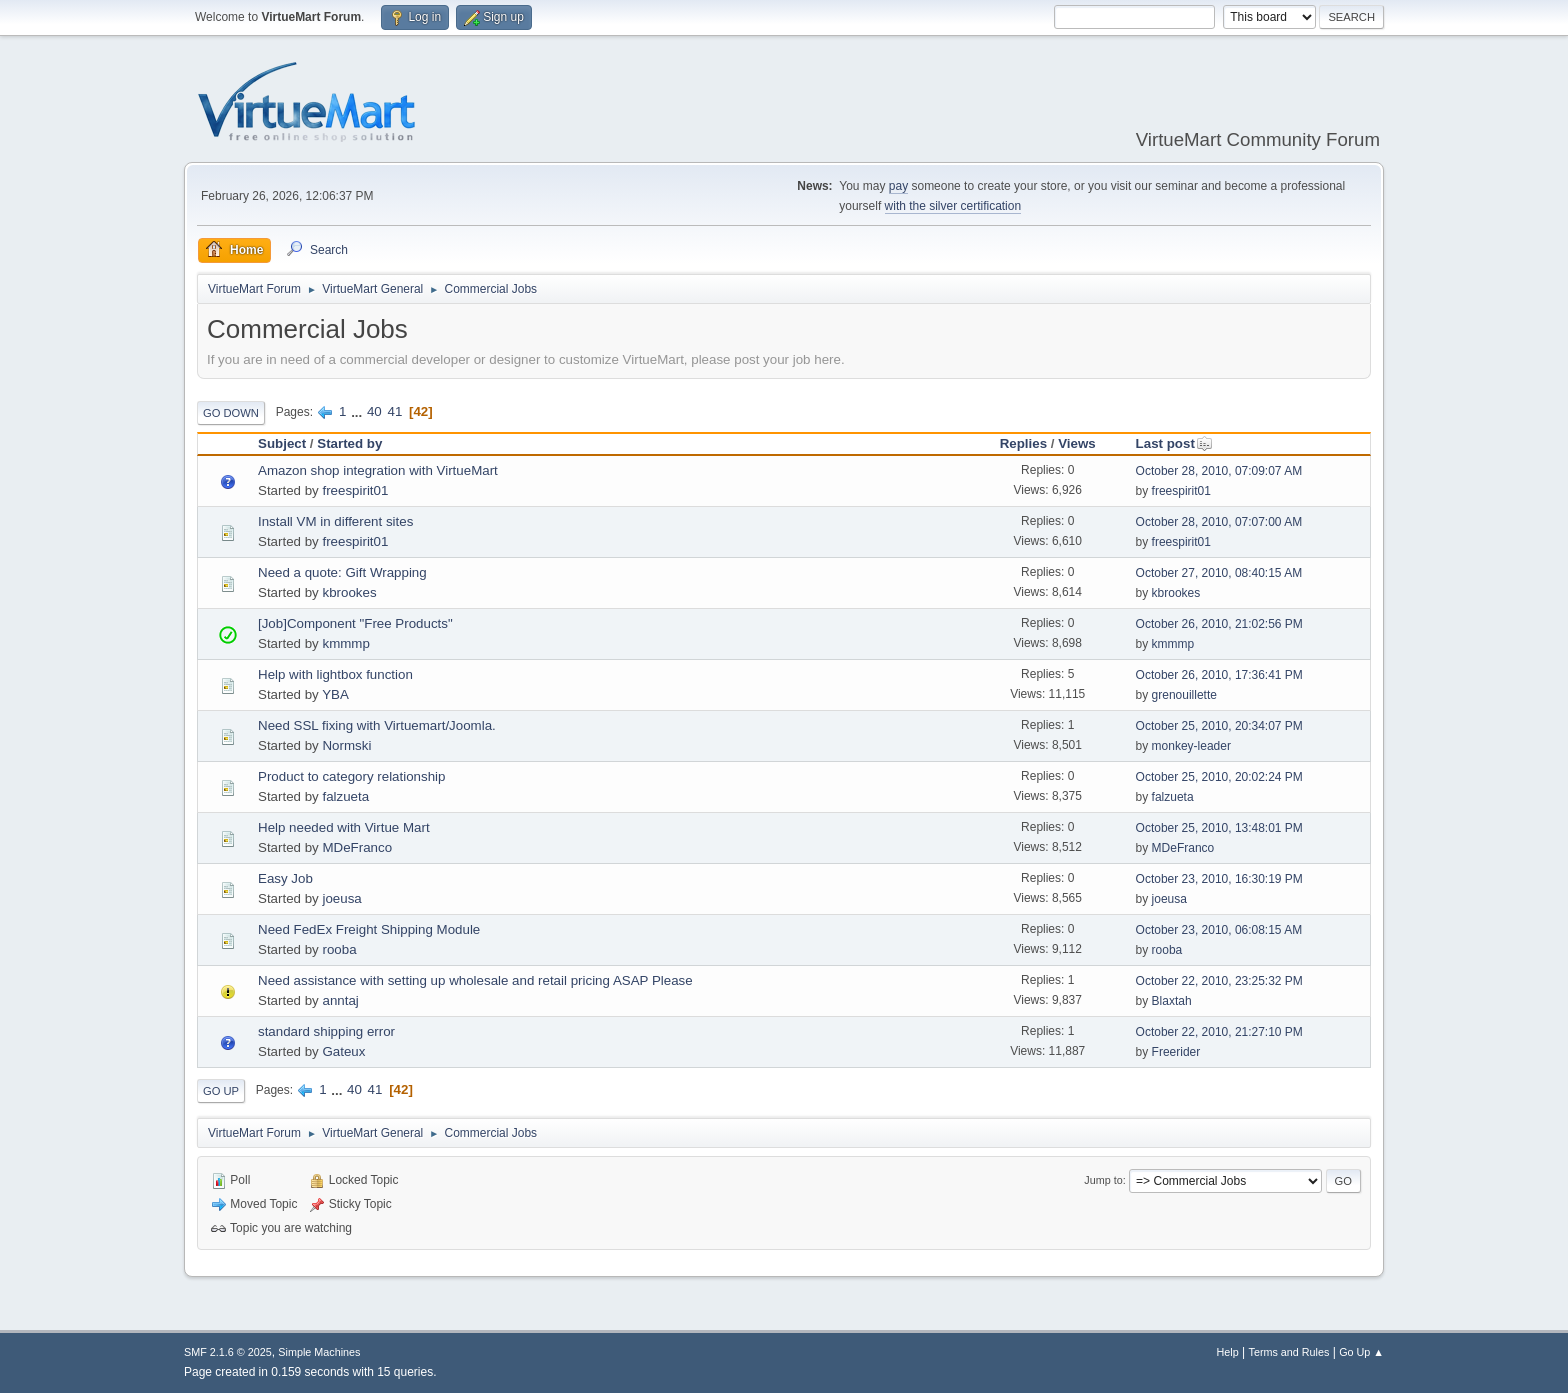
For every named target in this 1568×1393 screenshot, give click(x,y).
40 (374, 411)
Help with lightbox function (335, 674)
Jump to (1103, 1180)
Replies (1023, 443)
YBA (335, 694)
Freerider (1176, 1052)
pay (898, 186)
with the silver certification (953, 206)
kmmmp (345, 643)
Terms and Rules (1289, 1352)
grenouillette (1184, 695)
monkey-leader (1191, 746)
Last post (1174, 443)
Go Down (231, 413)
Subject (282, 443)
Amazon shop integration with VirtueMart (378, 470)
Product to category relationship (351, 776)
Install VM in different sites (335, 521)
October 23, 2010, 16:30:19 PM (1219, 879)
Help (1228, 1352)
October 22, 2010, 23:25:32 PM (1219, 981)
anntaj (340, 1000)
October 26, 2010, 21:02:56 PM (1219, 624)
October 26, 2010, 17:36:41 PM (1219, 675)
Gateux (343, 1051)
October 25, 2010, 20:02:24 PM (1219, 777)
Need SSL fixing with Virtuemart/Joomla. (377, 725)
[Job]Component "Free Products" (355, 623)
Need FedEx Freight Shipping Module (369, 929)
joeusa (341, 898)
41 (394, 411)
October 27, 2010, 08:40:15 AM (1219, 573)
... (358, 411)
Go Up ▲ (1361, 1352)
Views (1077, 443)
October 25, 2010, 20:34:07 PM (1219, 726)
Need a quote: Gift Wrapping (342, 572)
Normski (346, 745)
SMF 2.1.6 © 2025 (228, 1352)
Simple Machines (319, 1352)
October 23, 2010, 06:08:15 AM (1219, 930)
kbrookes (349, 592)
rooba (339, 949)
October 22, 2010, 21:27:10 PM (1219, 1032)
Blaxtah (1172, 1001)
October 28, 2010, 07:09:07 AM (1219, 471)
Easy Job (285, 878)
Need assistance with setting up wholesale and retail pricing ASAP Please (475, 980)
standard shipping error (326, 1031)
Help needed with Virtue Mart (344, 827)
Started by (349, 443)
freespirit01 (355, 490)
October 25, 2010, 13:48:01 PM (1219, 828)
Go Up (221, 1091)
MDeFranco (357, 847)
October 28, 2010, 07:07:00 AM (1219, 522)
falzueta (345, 796)
